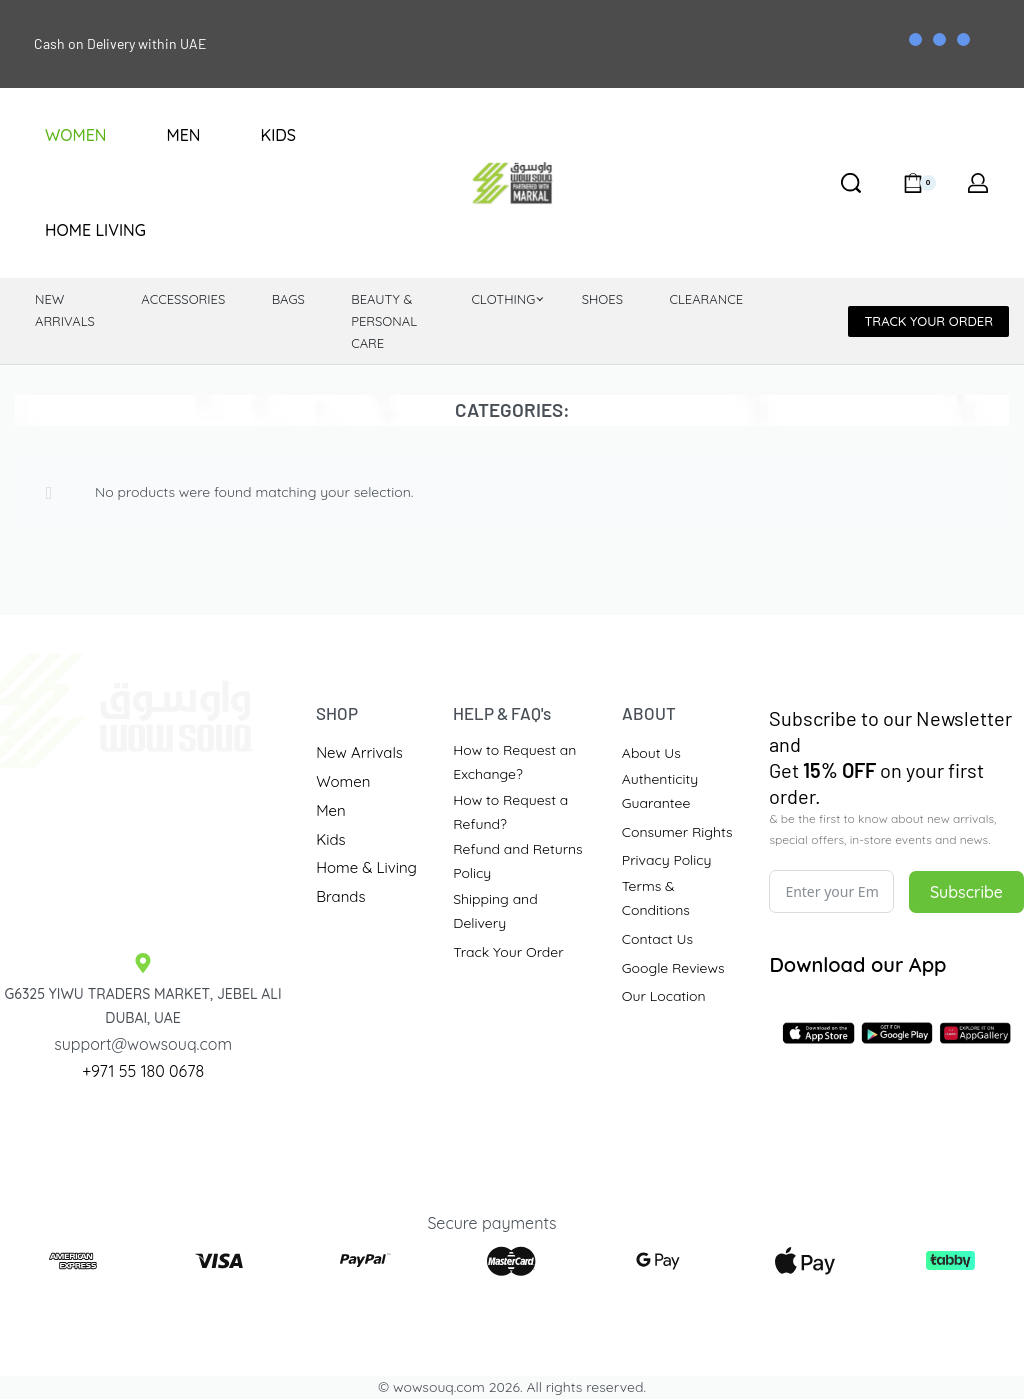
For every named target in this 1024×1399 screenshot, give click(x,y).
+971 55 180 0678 (143, 1071)
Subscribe (966, 892)
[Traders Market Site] (143, 845)
